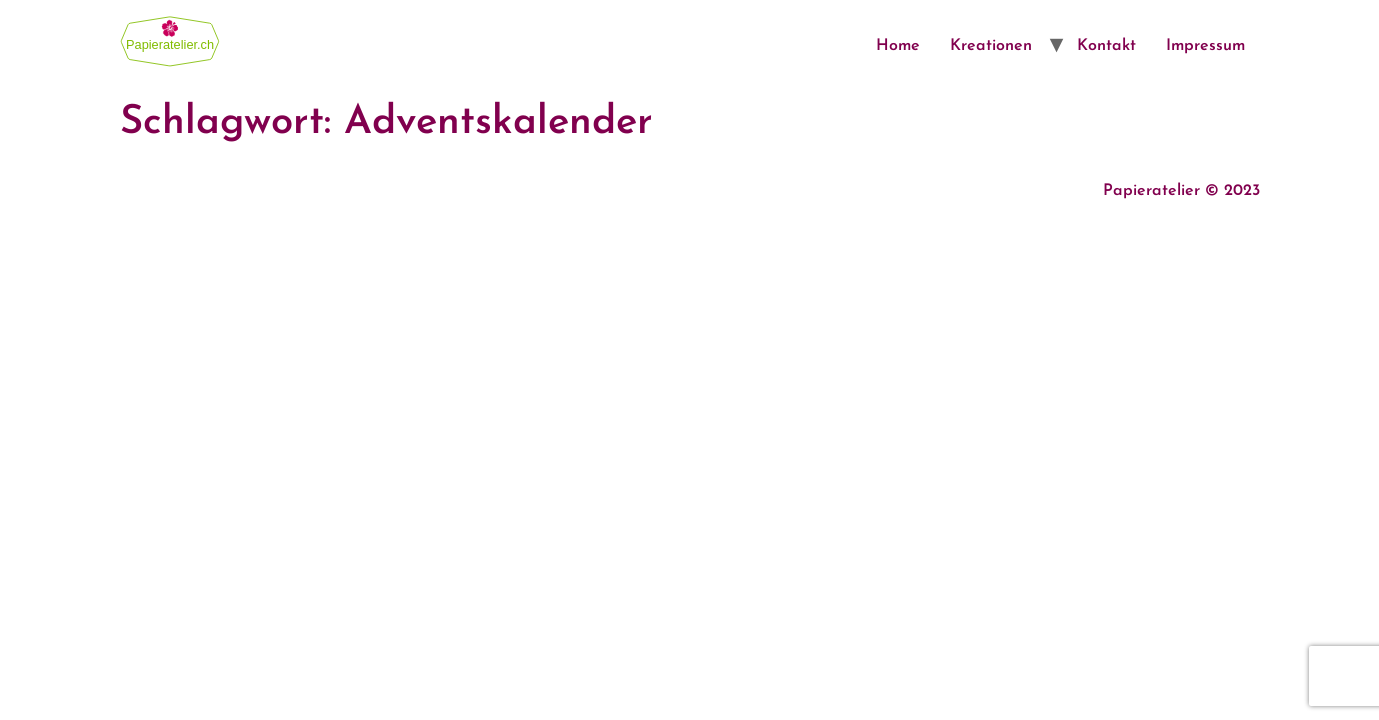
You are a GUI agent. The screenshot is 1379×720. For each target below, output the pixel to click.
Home (898, 46)
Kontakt (1106, 46)
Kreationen (991, 46)
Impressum (1205, 46)
